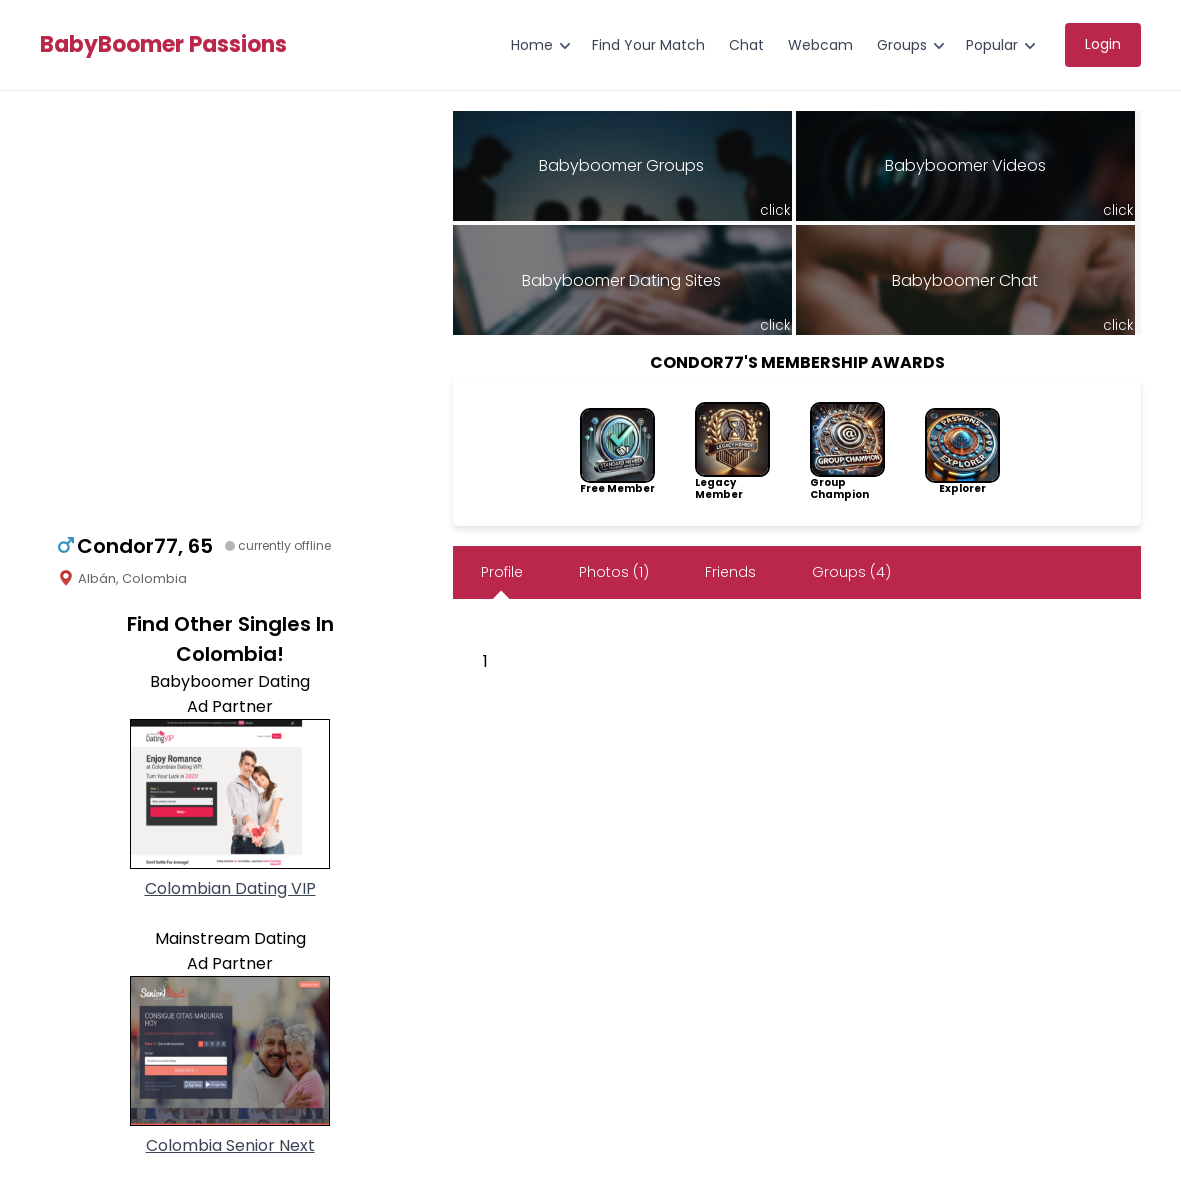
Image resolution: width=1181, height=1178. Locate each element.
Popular (992, 45)
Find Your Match (648, 45)
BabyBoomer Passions (163, 45)
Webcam (820, 45)
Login (1103, 44)
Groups (902, 45)
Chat (746, 45)
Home (532, 45)
